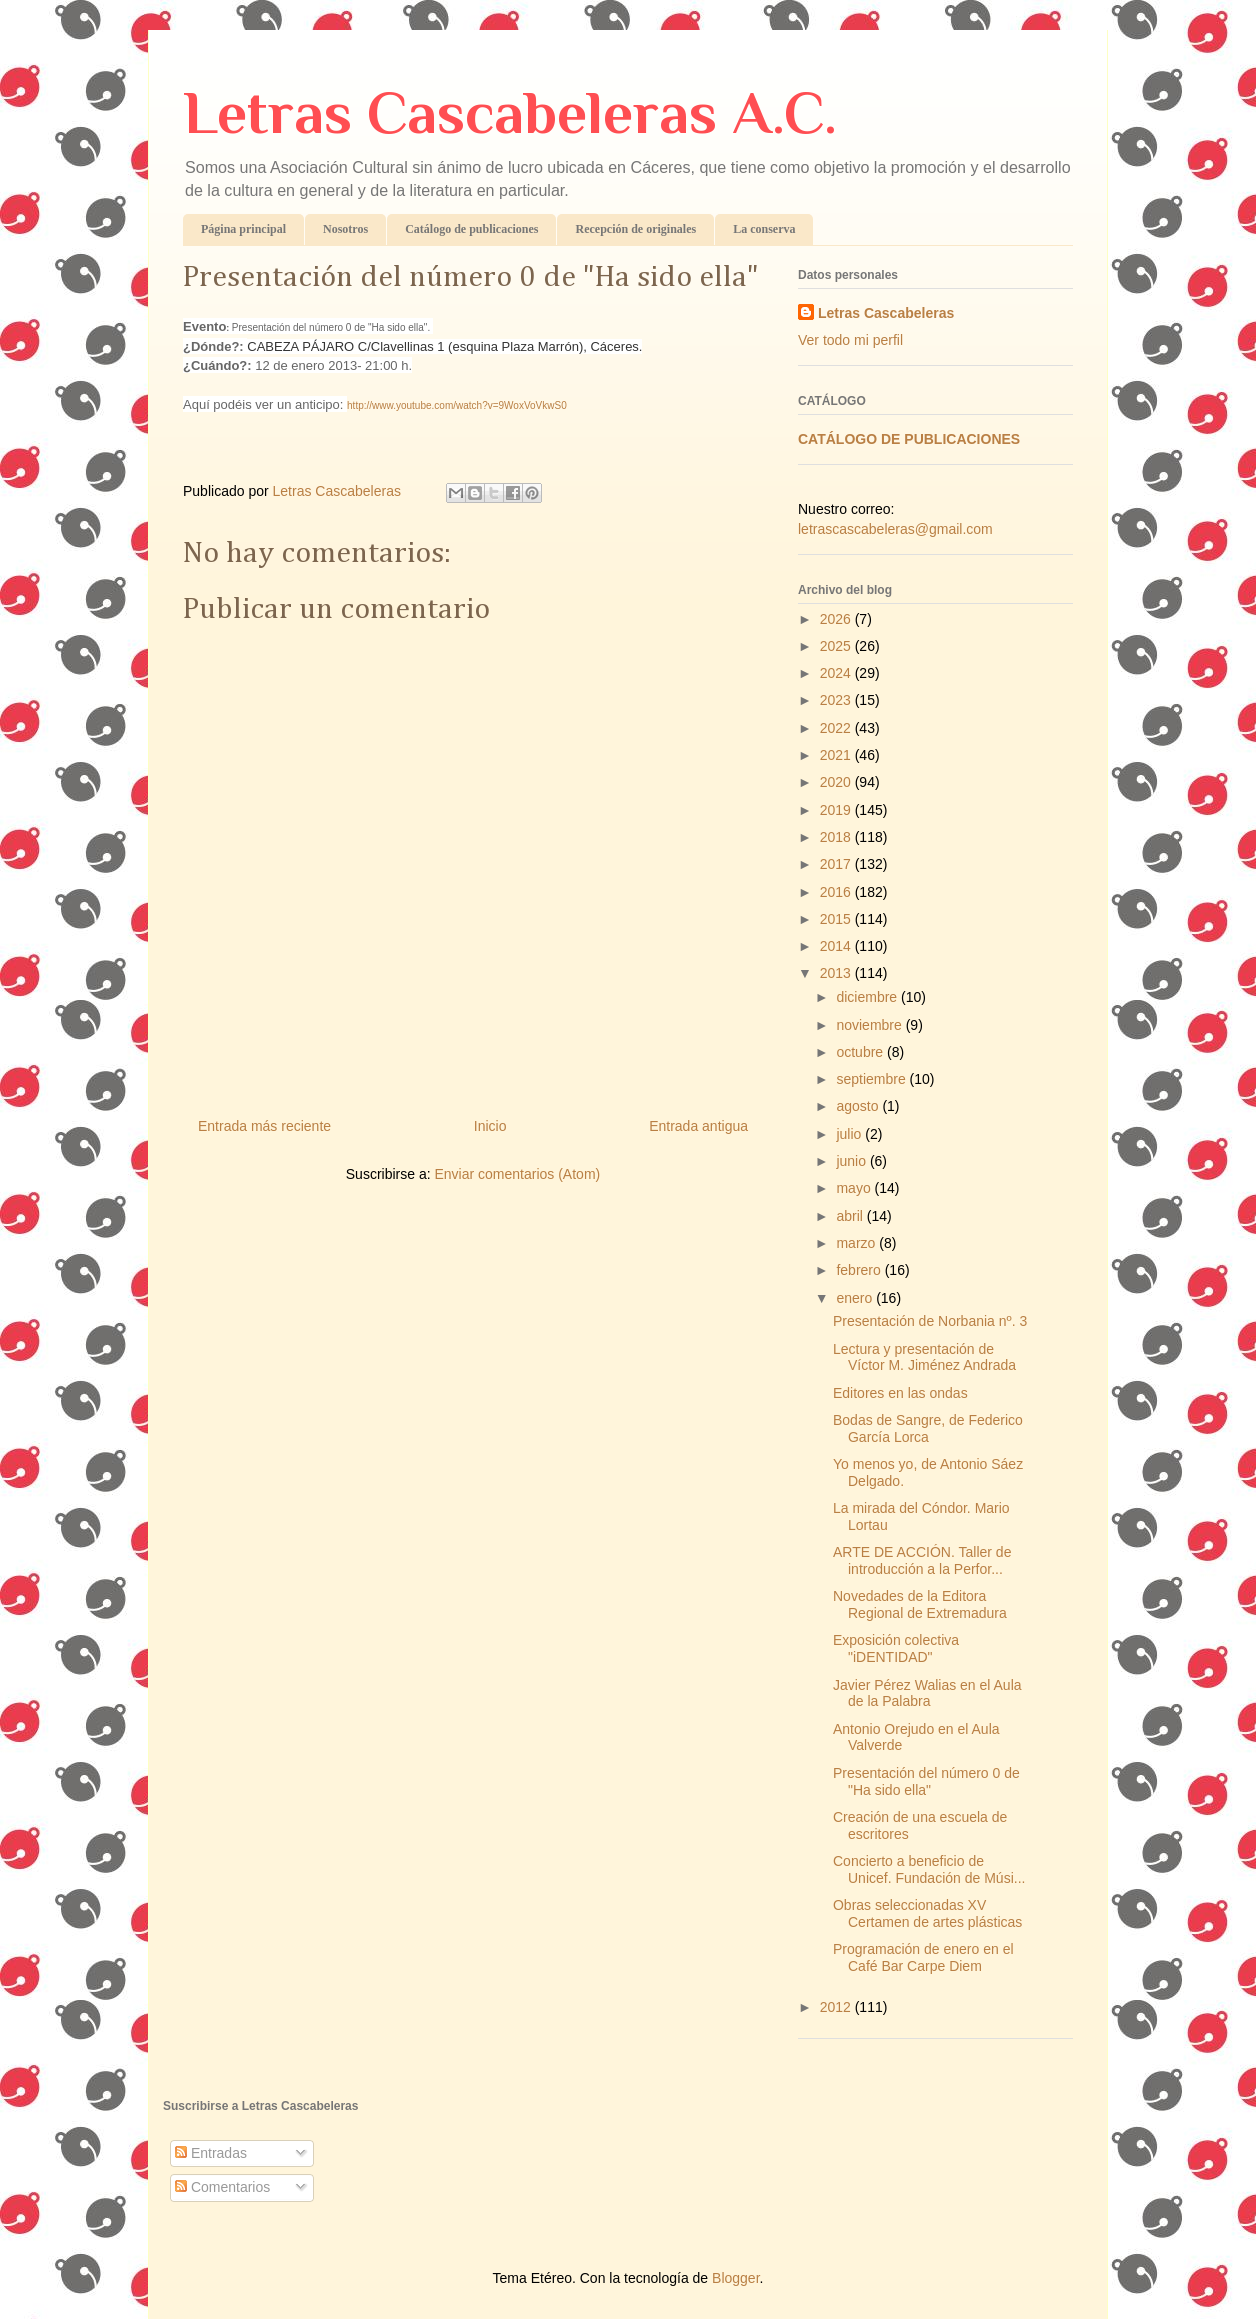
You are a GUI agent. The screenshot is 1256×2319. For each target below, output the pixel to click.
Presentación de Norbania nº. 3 (930, 1321)
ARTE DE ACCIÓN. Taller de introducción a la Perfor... (922, 1560)
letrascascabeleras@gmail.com (895, 529)
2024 (837, 673)
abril (851, 1216)
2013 (837, 973)
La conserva (764, 229)
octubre (861, 1052)
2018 (837, 837)
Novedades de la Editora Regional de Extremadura (920, 1604)
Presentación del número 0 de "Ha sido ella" (926, 1781)
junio (852, 1161)
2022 (837, 728)
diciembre (868, 997)
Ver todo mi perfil (850, 340)
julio (850, 1134)
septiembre (872, 1079)
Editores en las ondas (900, 1393)
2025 (837, 646)
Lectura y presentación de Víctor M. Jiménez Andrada (924, 1357)
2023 (837, 700)
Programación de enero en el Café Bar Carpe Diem (923, 1957)
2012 (837, 2007)
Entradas (211, 2153)
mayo (855, 1188)
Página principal (243, 229)
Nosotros (345, 229)
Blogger (735, 2278)
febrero (860, 1270)
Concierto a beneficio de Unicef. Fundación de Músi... (929, 1869)
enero (856, 1298)
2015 (837, 919)
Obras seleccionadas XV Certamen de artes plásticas (927, 1913)
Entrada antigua (698, 1126)
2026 (837, 619)
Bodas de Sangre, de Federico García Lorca (928, 1428)
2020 (837, 782)
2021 (837, 755)
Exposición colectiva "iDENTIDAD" (896, 1648)
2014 (837, 946)
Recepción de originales (635, 229)
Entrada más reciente (264, 1126)
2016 (837, 892)
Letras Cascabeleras (886, 313)
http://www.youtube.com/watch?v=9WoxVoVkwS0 (457, 405)
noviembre (870, 1025)
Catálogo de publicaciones (471, 229)
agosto (859, 1106)
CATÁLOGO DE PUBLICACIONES (909, 439)
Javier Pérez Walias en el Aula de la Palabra (927, 1693)
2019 (837, 810)
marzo (857, 1243)
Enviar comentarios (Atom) (517, 1174)
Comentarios (222, 2187)
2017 (837, 864)
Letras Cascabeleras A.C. (510, 112)
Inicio (490, 1126)
